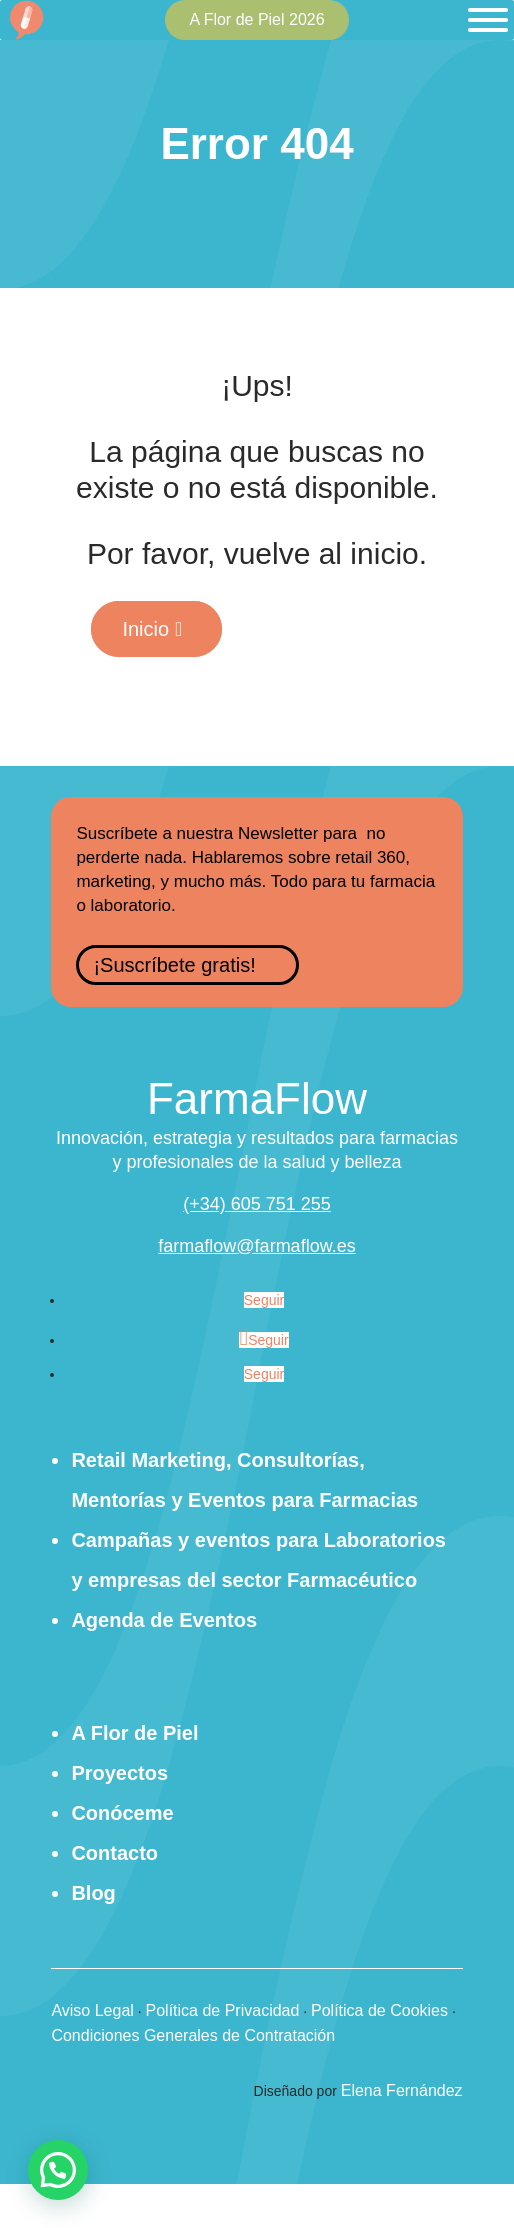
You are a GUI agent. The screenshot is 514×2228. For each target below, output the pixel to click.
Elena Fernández (402, 2090)
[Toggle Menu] (488, 20)
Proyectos (119, 1773)
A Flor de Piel (134, 1733)
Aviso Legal (92, 2010)
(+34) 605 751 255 (257, 1204)
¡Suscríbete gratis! (174, 965)
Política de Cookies (379, 2010)
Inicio (145, 629)
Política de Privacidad (223, 2010)
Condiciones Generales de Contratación (193, 2035)
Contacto (114, 1853)
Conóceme (122, 1813)
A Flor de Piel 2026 (256, 19)
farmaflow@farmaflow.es (256, 1246)
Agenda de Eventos (164, 1620)
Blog (93, 1893)
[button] (58, 2170)
